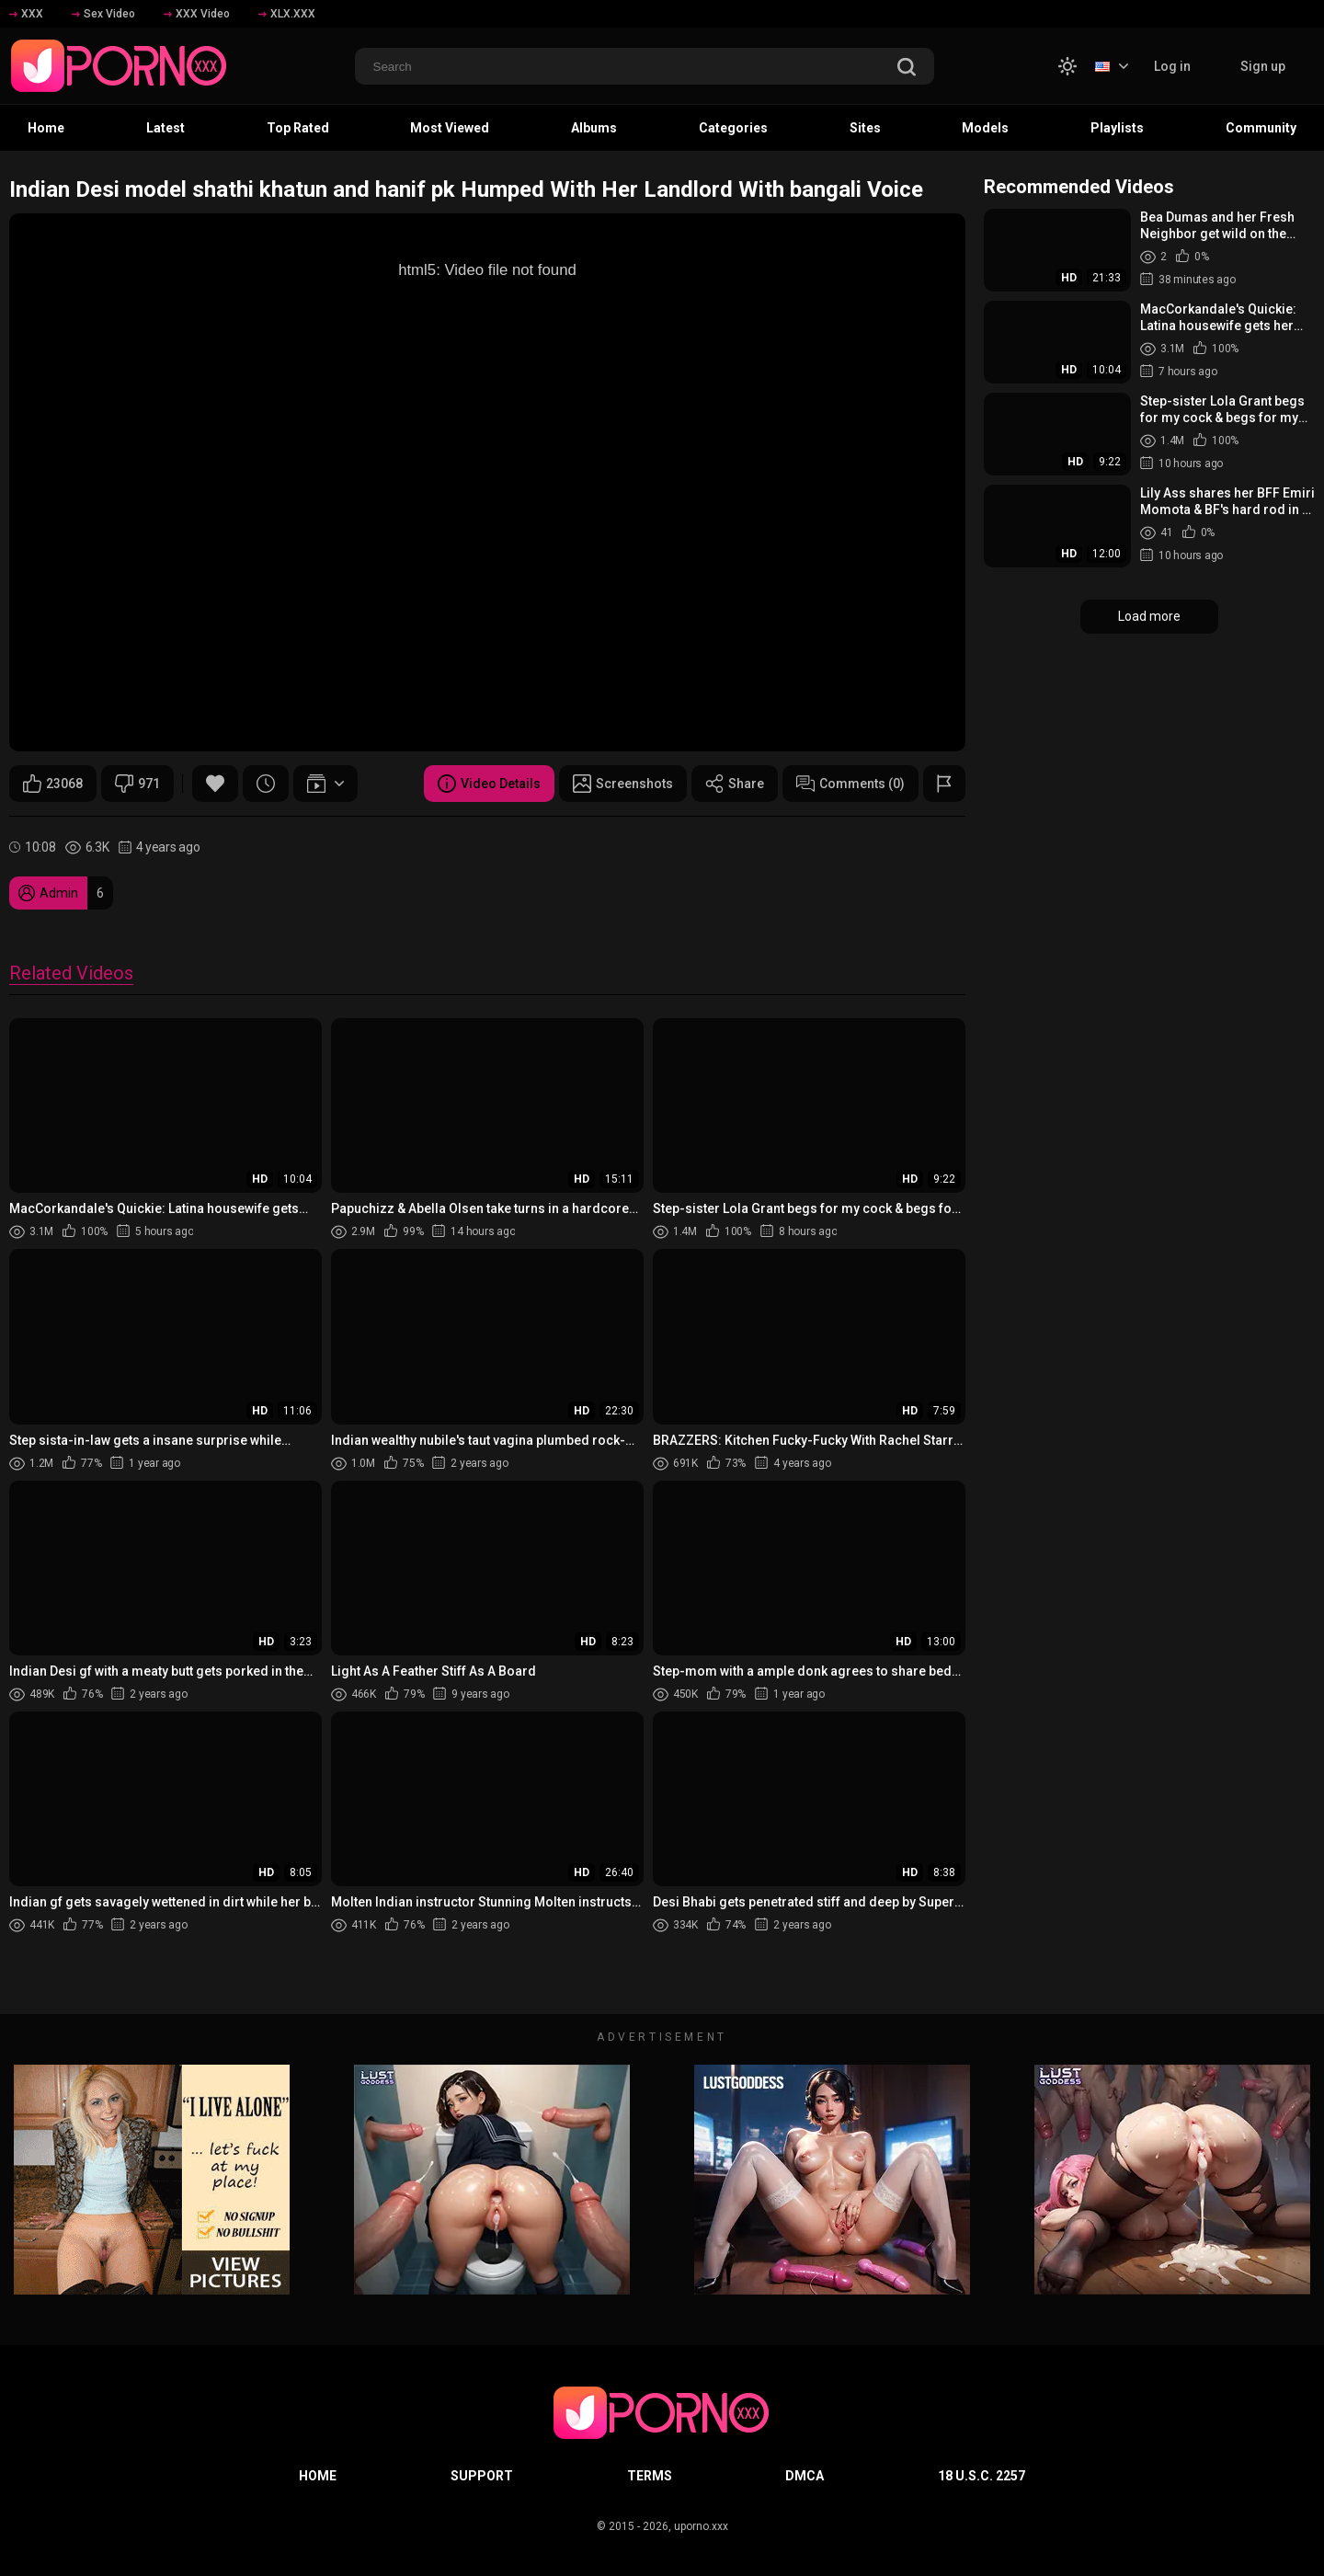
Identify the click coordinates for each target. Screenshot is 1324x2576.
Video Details (489, 783)
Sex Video (103, 13)
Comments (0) (850, 783)
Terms (649, 2475)
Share (734, 783)
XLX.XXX (286, 13)
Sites (865, 127)
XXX (26, 13)
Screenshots (623, 783)
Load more (1149, 616)
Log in (1172, 66)
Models (985, 127)
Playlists (1117, 127)
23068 (53, 783)
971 (137, 783)
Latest (165, 127)
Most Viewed (449, 127)
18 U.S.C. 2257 (981, 2475)
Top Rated (298, 127)
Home (46, 127)
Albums (594, 127)
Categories (733, 127)
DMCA (804, 2475)
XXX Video (197, 13)
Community (1261, 127)
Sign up (1262, 66)
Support (482, 2475)
